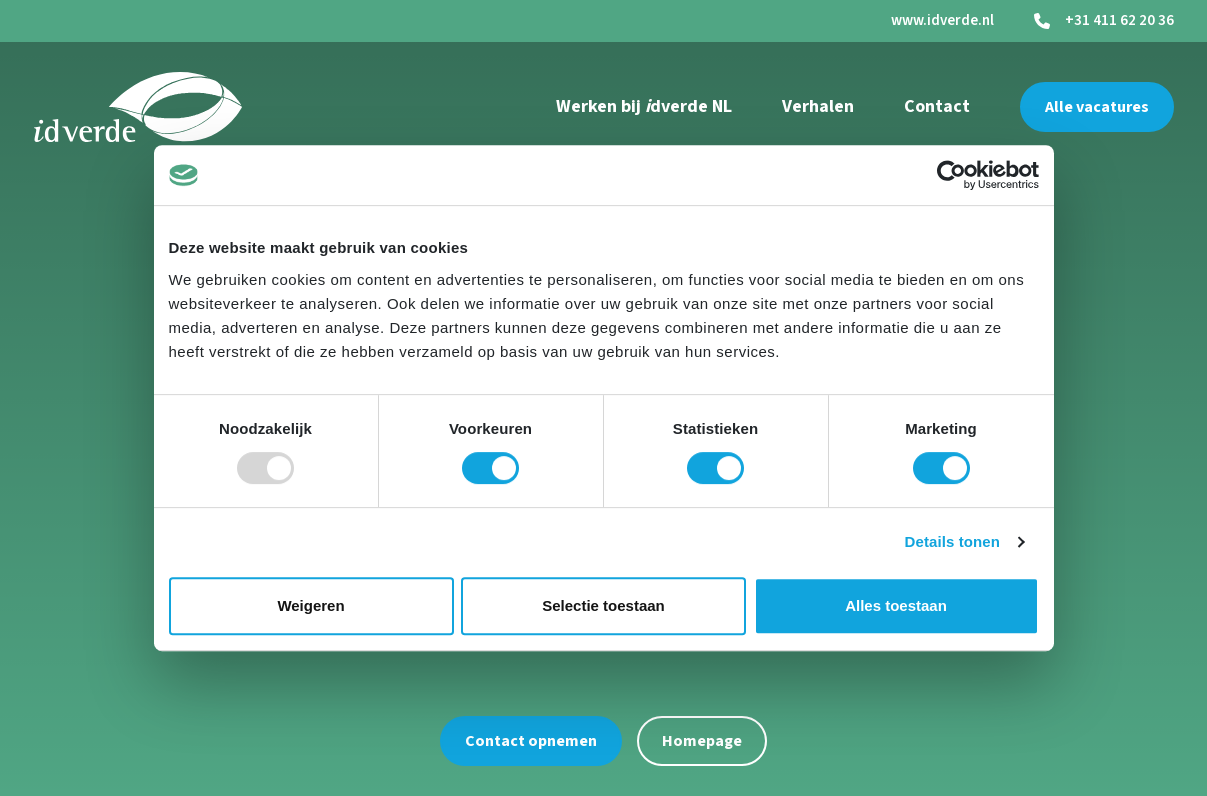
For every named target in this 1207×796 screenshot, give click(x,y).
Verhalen (818, 106)
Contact (937, 106)
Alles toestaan (896, 605)
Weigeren (310, 605)
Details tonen (952, 541)
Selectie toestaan (603, 605)
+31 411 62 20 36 (1119, 21)
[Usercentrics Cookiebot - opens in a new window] (951, 175)
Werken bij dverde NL (644, 106)
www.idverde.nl (942, 20)
